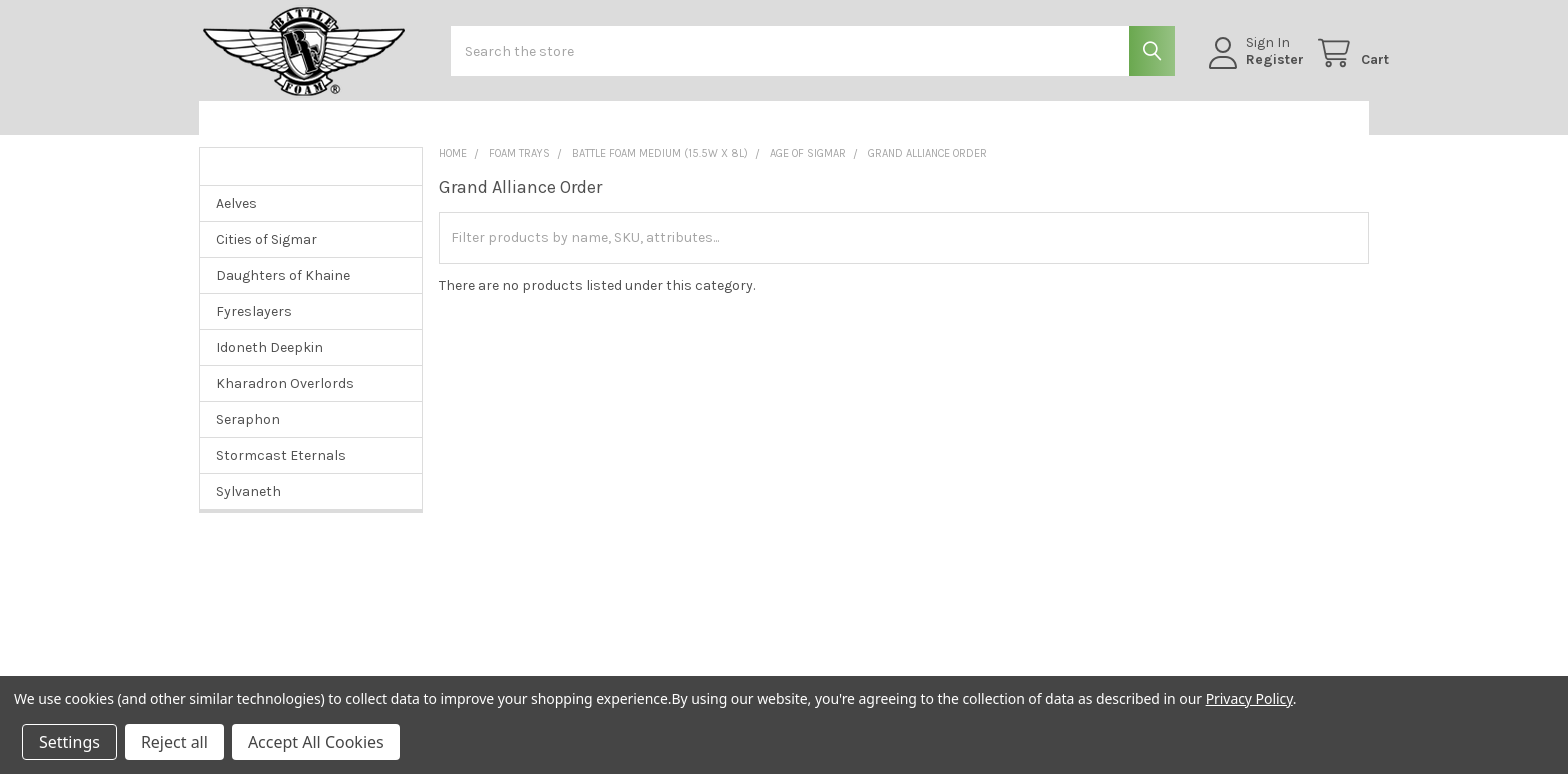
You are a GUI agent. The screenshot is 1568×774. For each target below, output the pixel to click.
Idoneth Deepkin (269, 362)
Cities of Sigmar (266, 254)
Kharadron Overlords (285, 398)
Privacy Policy (1249, 698)
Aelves (236, 218)
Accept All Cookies (316, 742)
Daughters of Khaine (283, 290)
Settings (69, 742)
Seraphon (248, 434)
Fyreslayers (254, 326)
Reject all (174, 742)
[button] (303, 133)
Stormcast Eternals (281, 470)
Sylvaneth (248, 506)
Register (1255, 69)
